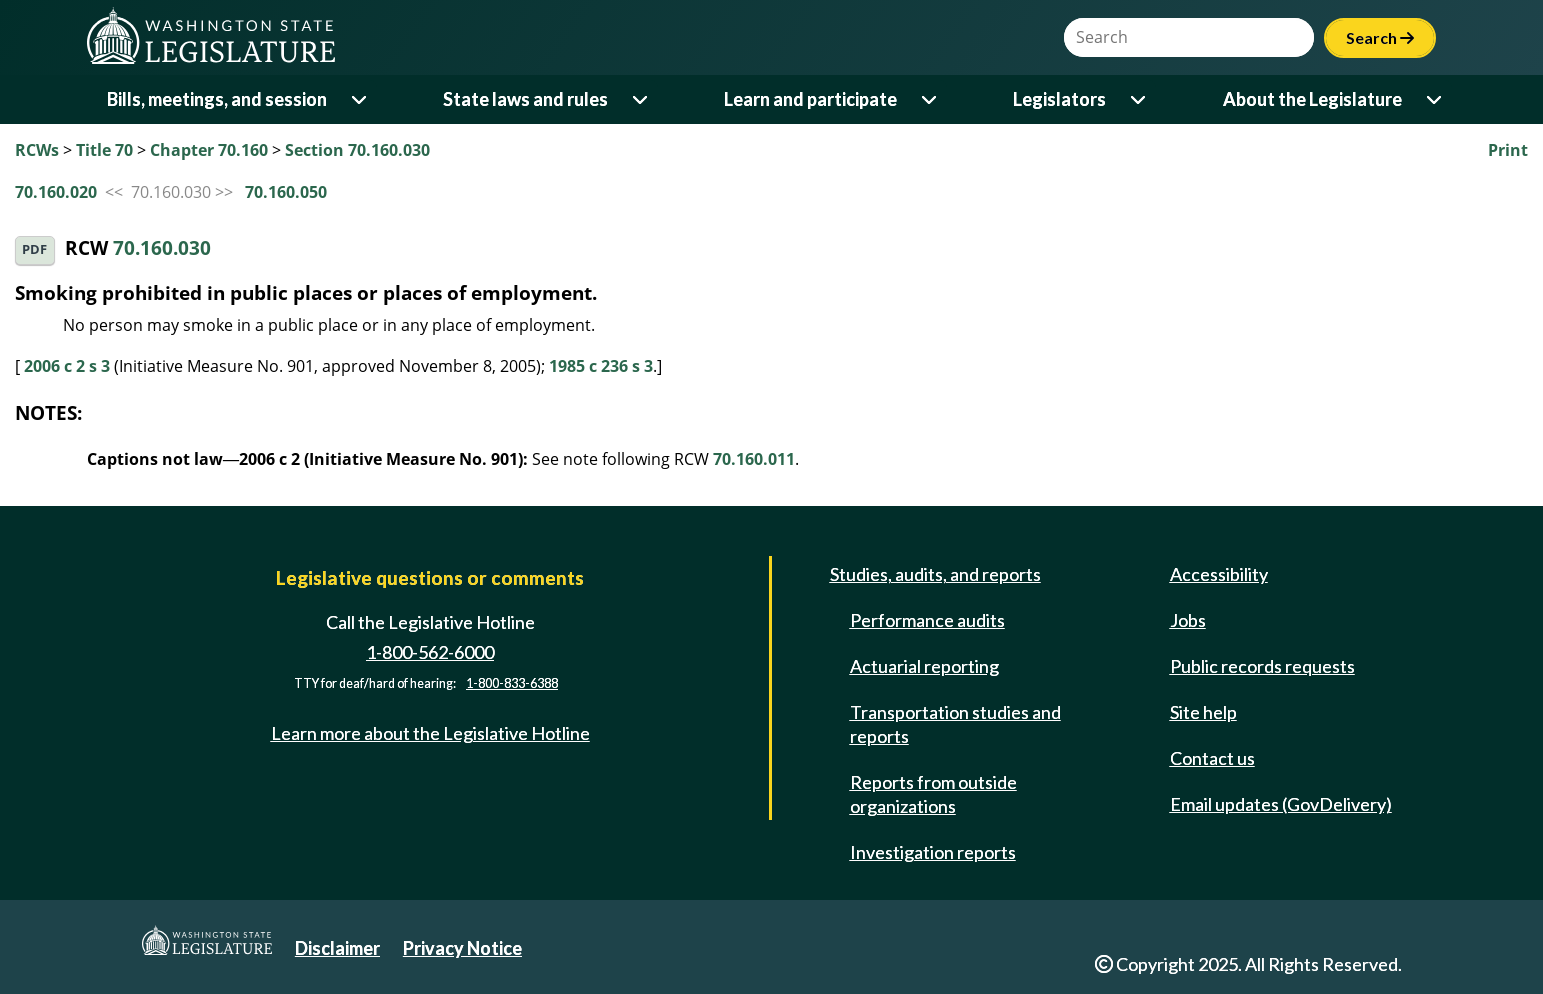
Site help (1203, 712)
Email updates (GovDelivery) (1281, 804)
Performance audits (927, 620)
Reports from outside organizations (933, 794)
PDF (34, 249)
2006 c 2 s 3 (67, 366)
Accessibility (1219, 574)
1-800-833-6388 (512, 683)
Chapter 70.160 (209, 150)
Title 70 (104, 150)
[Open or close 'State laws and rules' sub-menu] (641, 99)
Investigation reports (933, 852)
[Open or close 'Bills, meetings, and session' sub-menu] (360, 99)
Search (1380, 37)
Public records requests (1262, 666)
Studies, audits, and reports (935, 574)
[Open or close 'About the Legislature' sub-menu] (1435, 99)
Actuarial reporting (924, 666)
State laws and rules (525, 99)
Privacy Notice (462, 948)
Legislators (1059, 99)
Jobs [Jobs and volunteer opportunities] (1188, 620)
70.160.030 (162, 248)
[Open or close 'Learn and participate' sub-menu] (930, 99)
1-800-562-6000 (430, 652)
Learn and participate (810, 99)
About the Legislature (1312, 99)
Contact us (1212, 758)
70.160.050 (286, 192)
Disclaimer (337, 948)
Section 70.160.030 (357, 150)
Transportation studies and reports (955, 724)
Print (1508, 150)
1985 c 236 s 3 (601, 366)
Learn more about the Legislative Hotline (430, 733)
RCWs (37, 150)
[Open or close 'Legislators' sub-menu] (1139, 99)
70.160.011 (754, 459)
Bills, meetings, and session (217, 99)
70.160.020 (56, 192)
